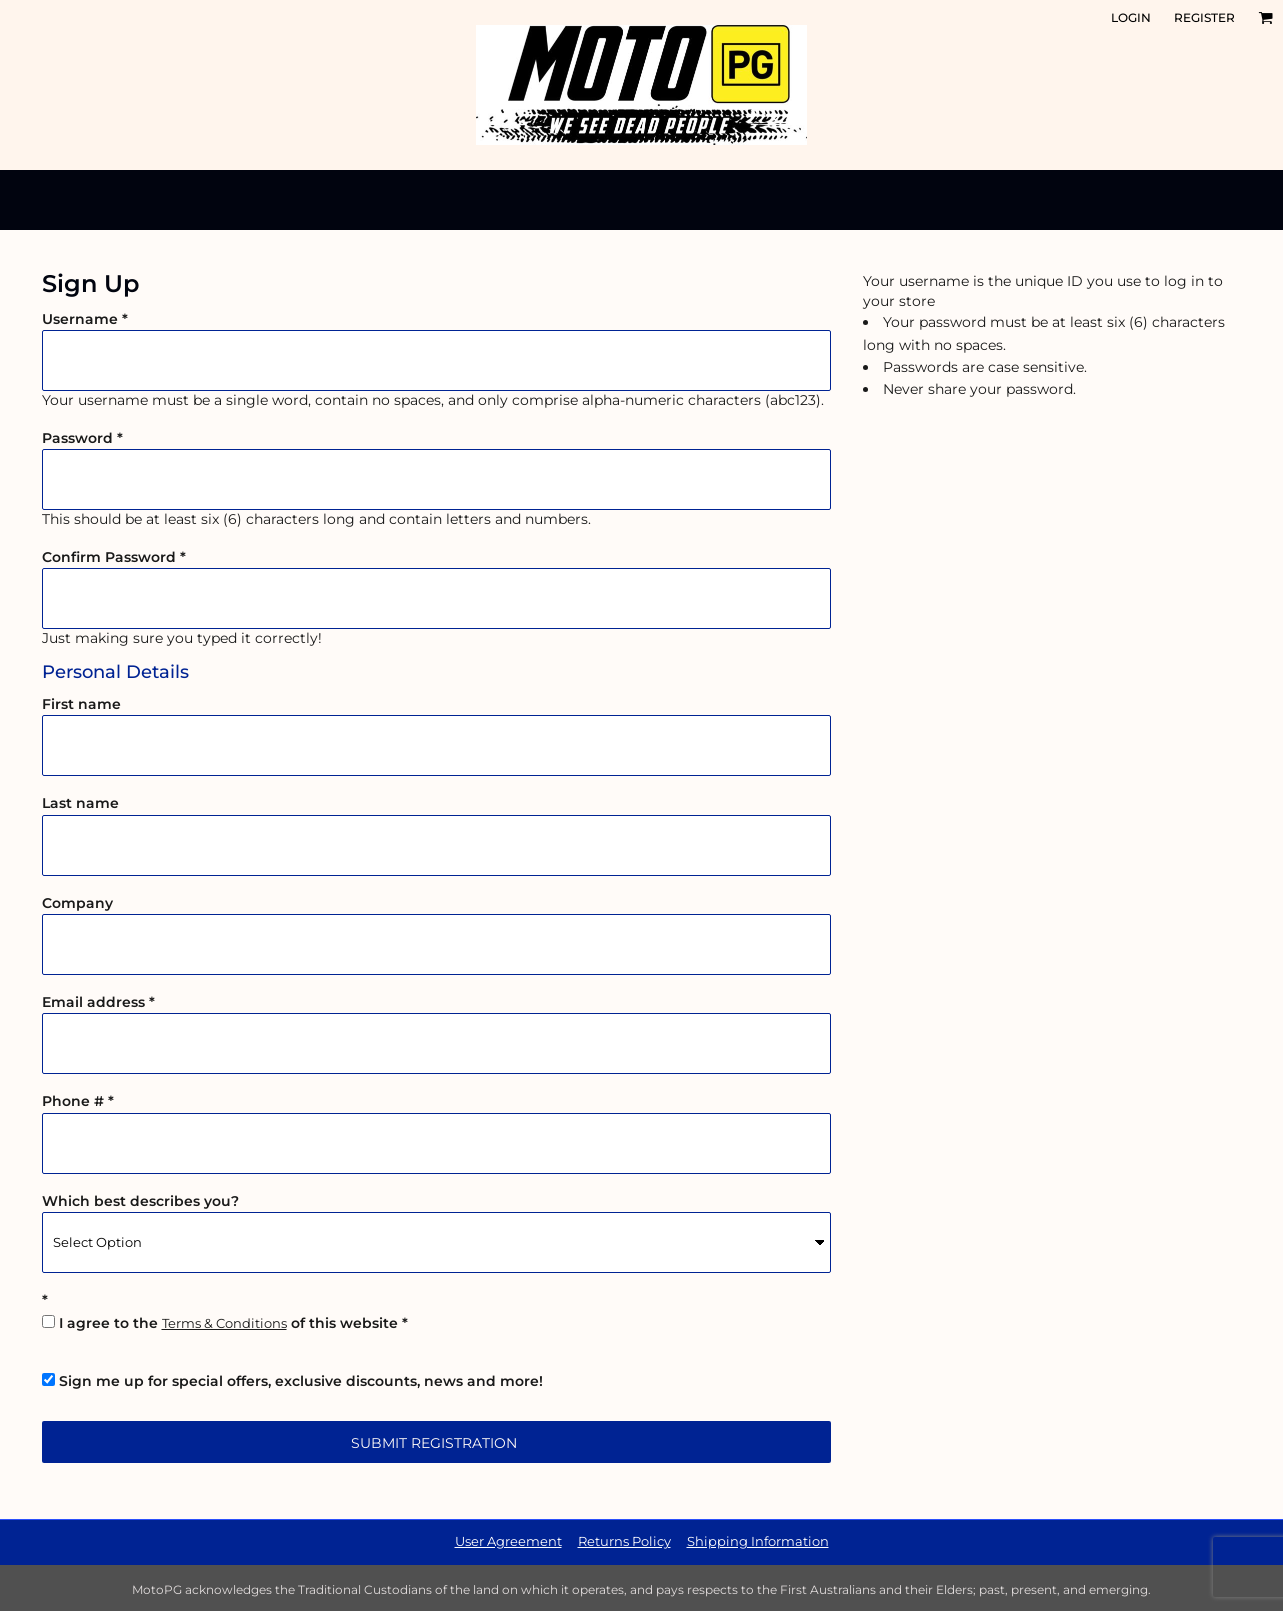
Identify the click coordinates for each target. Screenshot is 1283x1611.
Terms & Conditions (224, 1323)
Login (1131, 17)
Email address (93, 1002)
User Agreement (508, 1541)
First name (81, 704)
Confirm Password (109, 557)
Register (1204, 17)
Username (80, 319)
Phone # (73, 1101)
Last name (80, 803)
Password (77, 438)
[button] (1265, 17)
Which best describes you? (140, 1201)
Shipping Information (758, 1541)
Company (77, 903)
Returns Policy (624, 1541)
